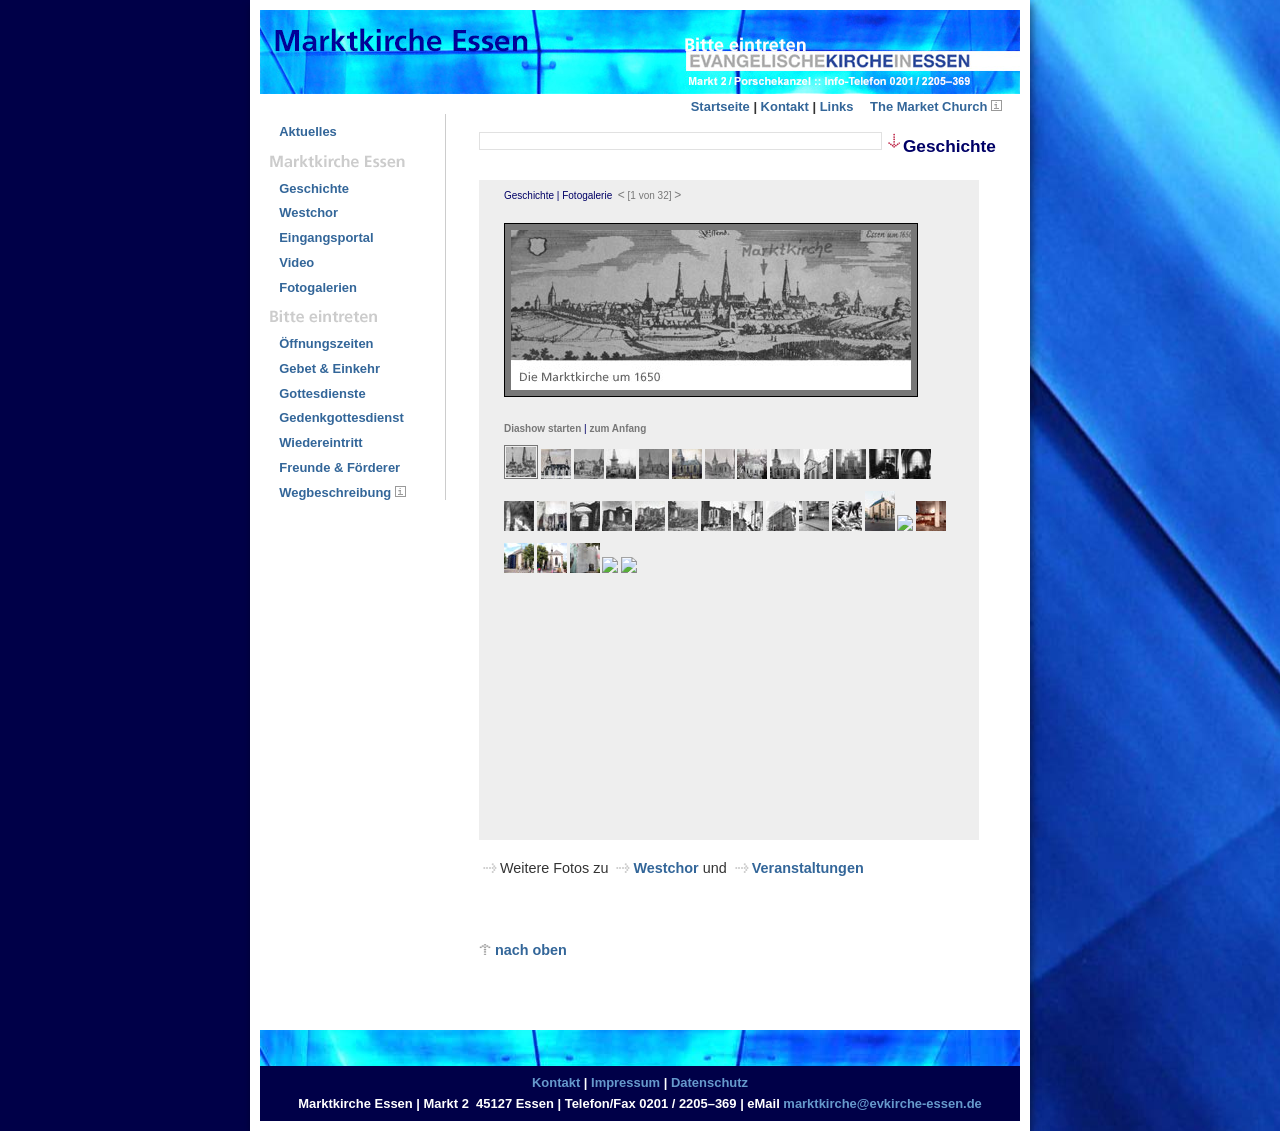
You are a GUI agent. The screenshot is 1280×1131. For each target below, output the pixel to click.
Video (296, 262)
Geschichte (314, 188)
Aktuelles (308, 131)
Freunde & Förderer (339, 467)
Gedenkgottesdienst (341, 417)
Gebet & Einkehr (329, 368)
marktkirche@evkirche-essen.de (882, 1103)
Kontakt (785, 106)
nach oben (523, 950)
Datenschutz (709, 1082)
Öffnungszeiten (326, 343)
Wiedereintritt (320, 442)
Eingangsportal (326, 237)
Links (837, 106)
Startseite (720, 106)
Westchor (308, 212)
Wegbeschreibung (335, 492)
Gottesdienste (322, 393)
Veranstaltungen (808, 868)
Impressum (625, 1082)
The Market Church (928, 106)
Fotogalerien (318, 287)
